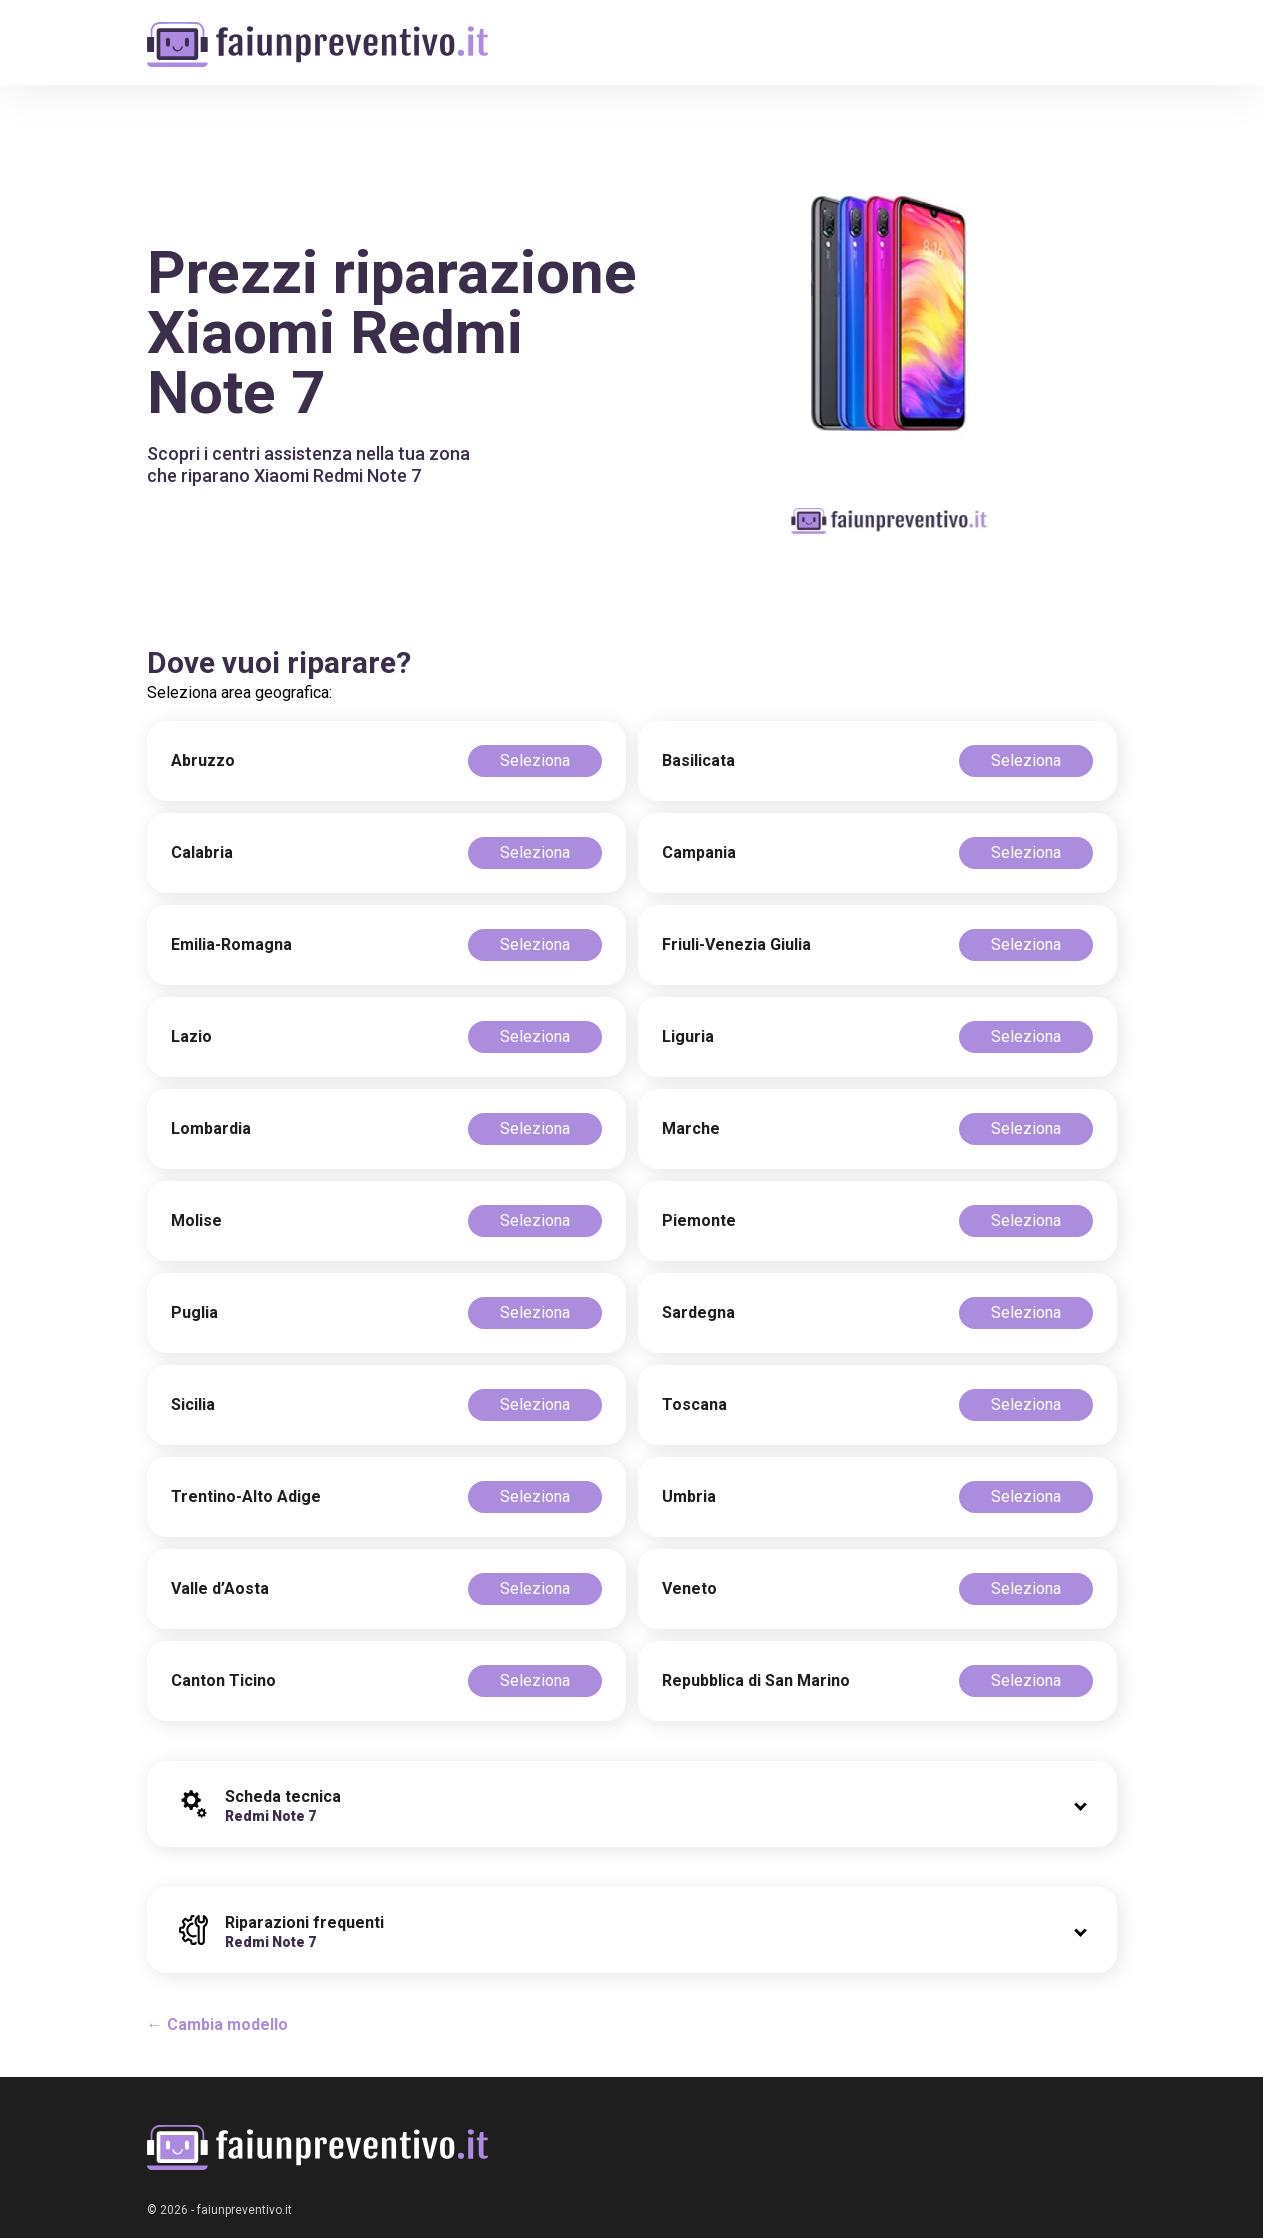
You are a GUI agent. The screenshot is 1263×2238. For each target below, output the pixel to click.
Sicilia (193, 1404)
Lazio (191, 1036)
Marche (691, 1128)
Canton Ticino (223, 1680)
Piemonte (699, 1220)
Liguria (688, 1036)
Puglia (194, 1312)
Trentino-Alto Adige (246, 1496)
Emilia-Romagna (231, 944)
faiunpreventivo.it (244, 2210)
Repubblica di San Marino (756, 1680)
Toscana (694, 1404)
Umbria (689, 1496)
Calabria (202, 852)
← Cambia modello (217, 2024)
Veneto (689, 1588)
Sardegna (698, 1312)
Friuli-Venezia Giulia (736, 944)
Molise (196, 1220)
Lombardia (211, 1128)
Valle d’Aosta (220, 1588)
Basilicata (698, 760)
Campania (699, 852)
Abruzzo (203, 760)
